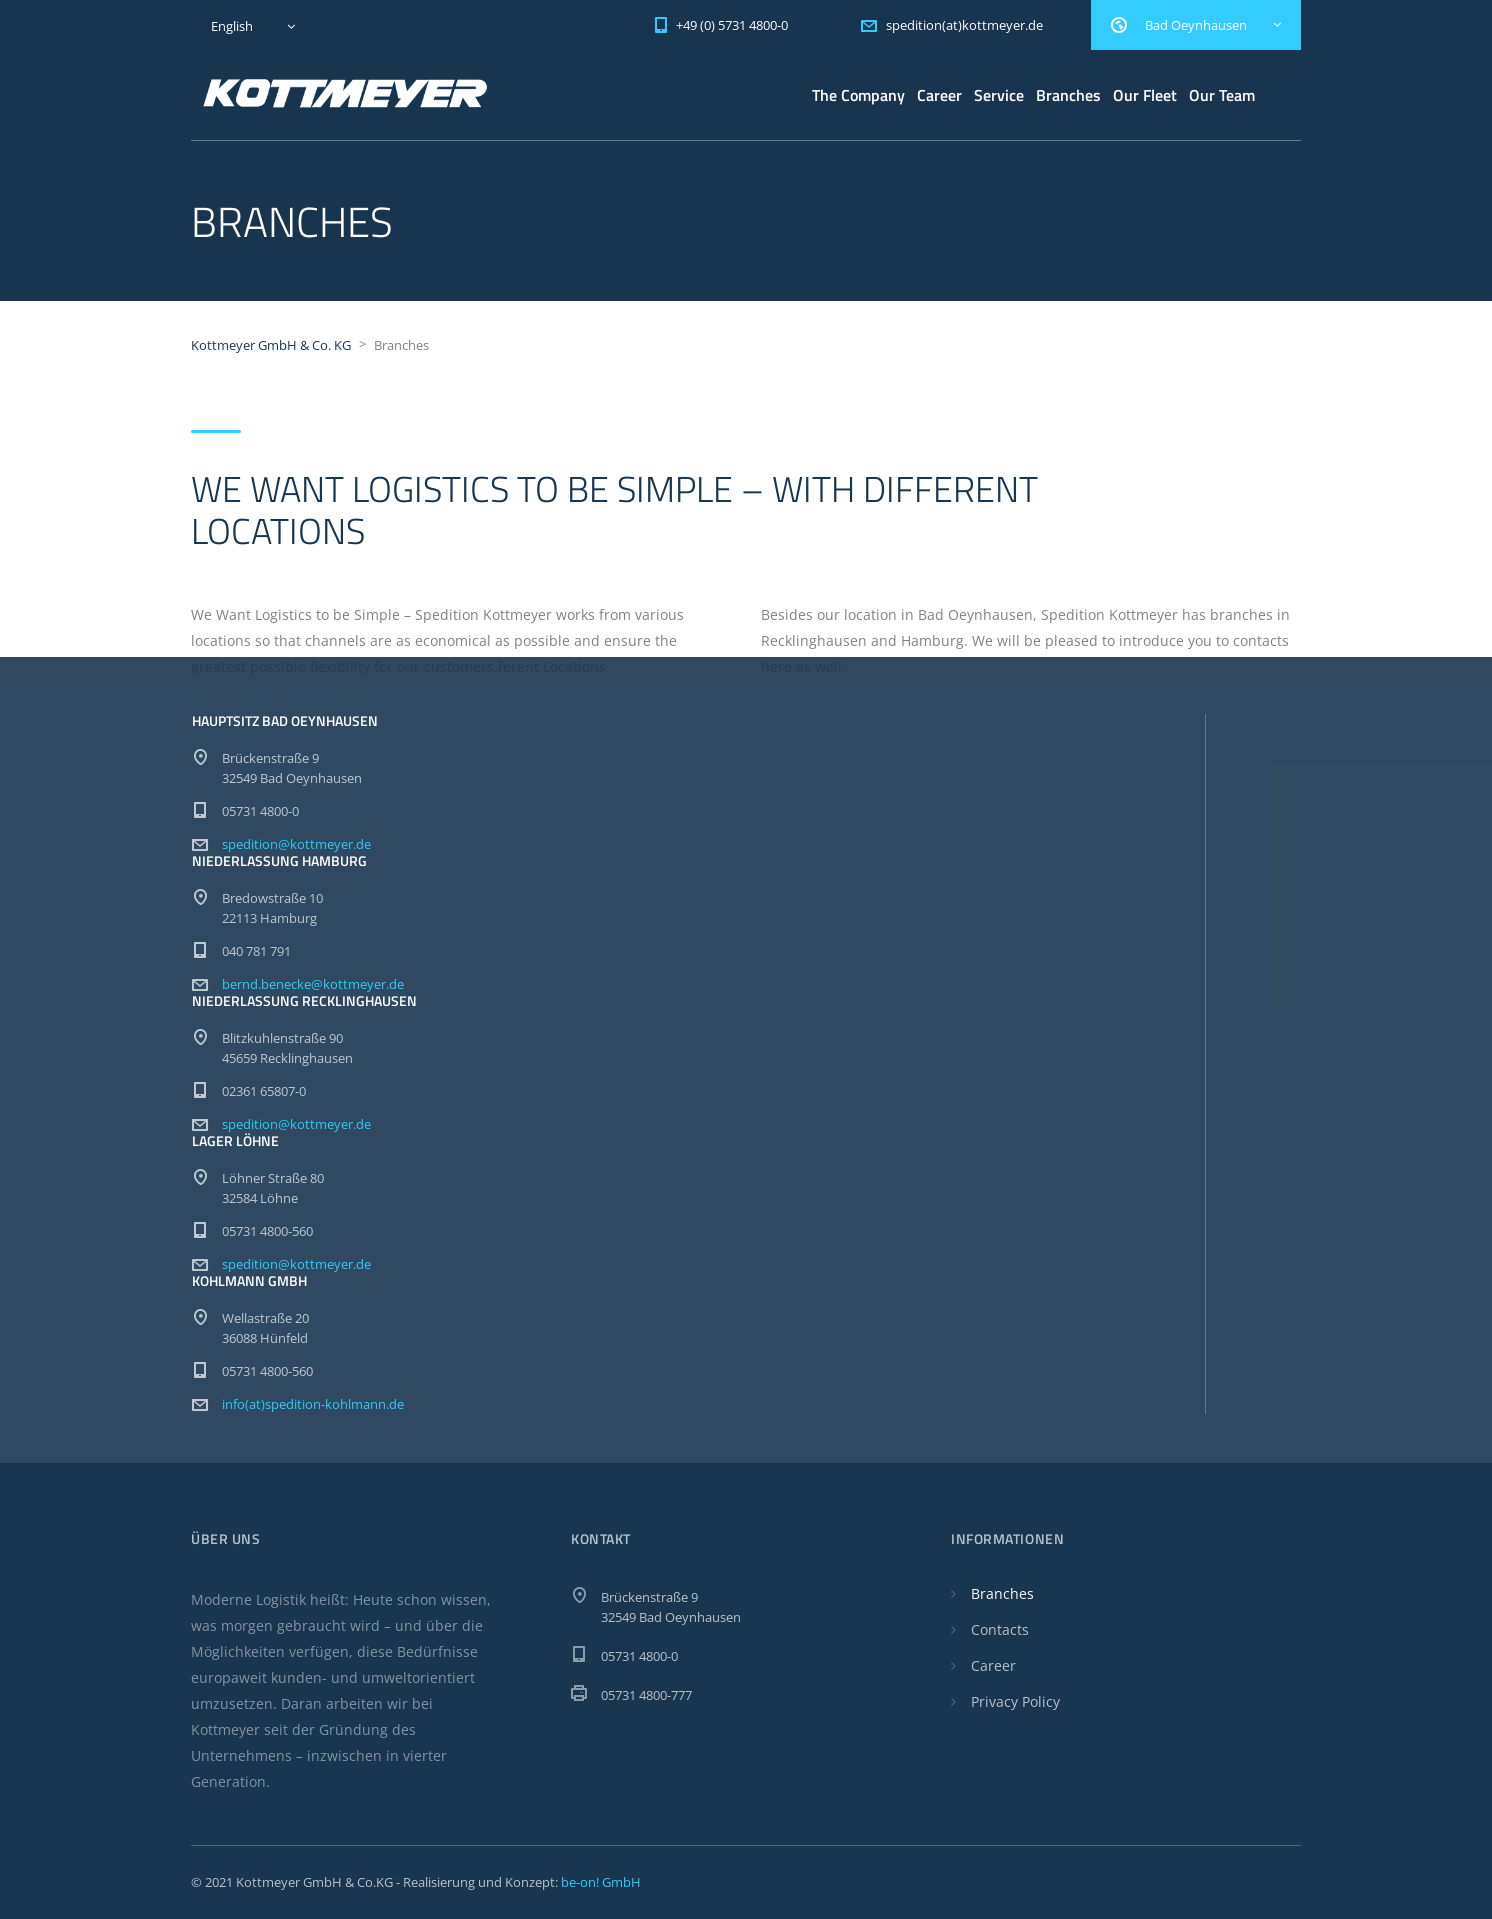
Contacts (1000, 1629)
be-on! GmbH (601, 1882)
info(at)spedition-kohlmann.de (313, 1404)
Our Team (1222, 95)
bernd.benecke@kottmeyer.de (313, 984)
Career (939, 95)
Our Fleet (1145, 95)
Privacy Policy (1015, 1701)
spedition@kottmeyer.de (296, 844)
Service (999, 95)
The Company (858, 95)
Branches (1068, 95)
